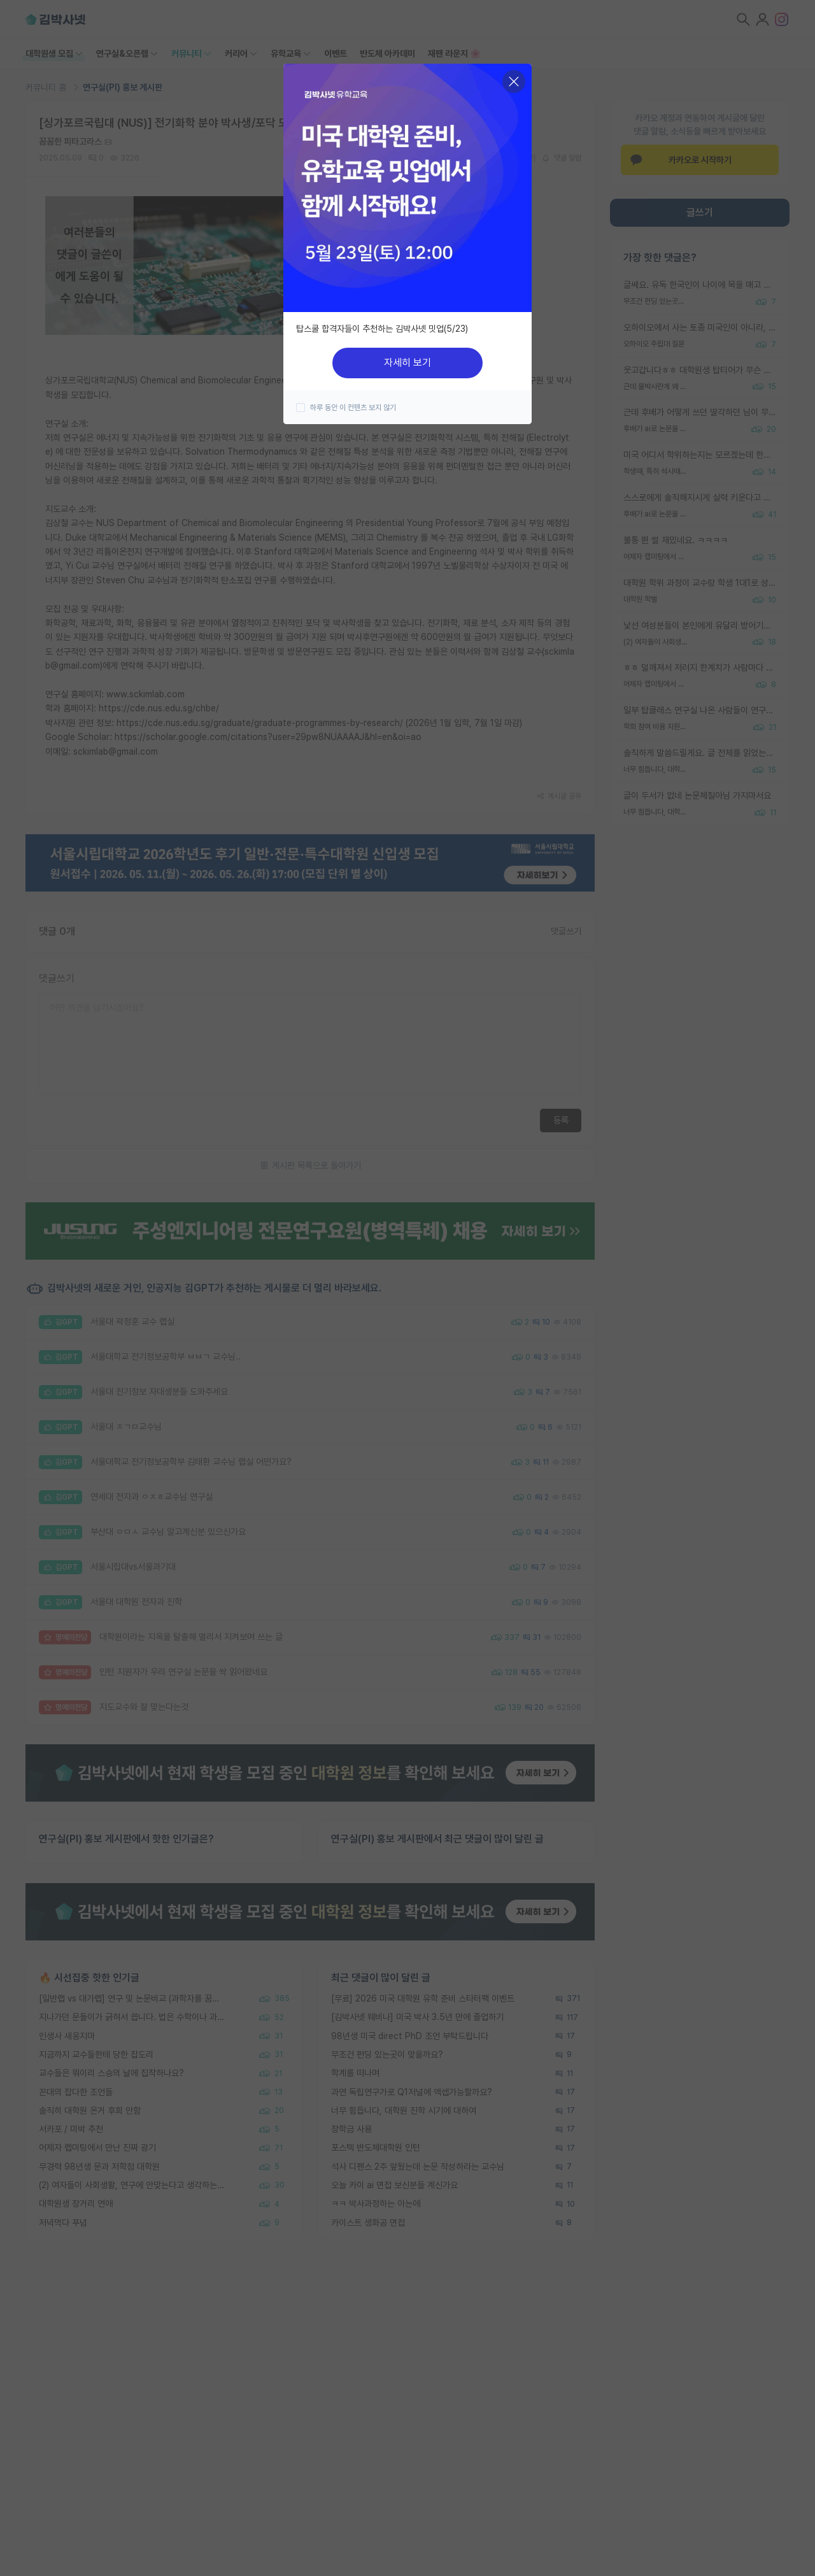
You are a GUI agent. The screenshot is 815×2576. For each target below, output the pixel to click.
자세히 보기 (407, 363)
